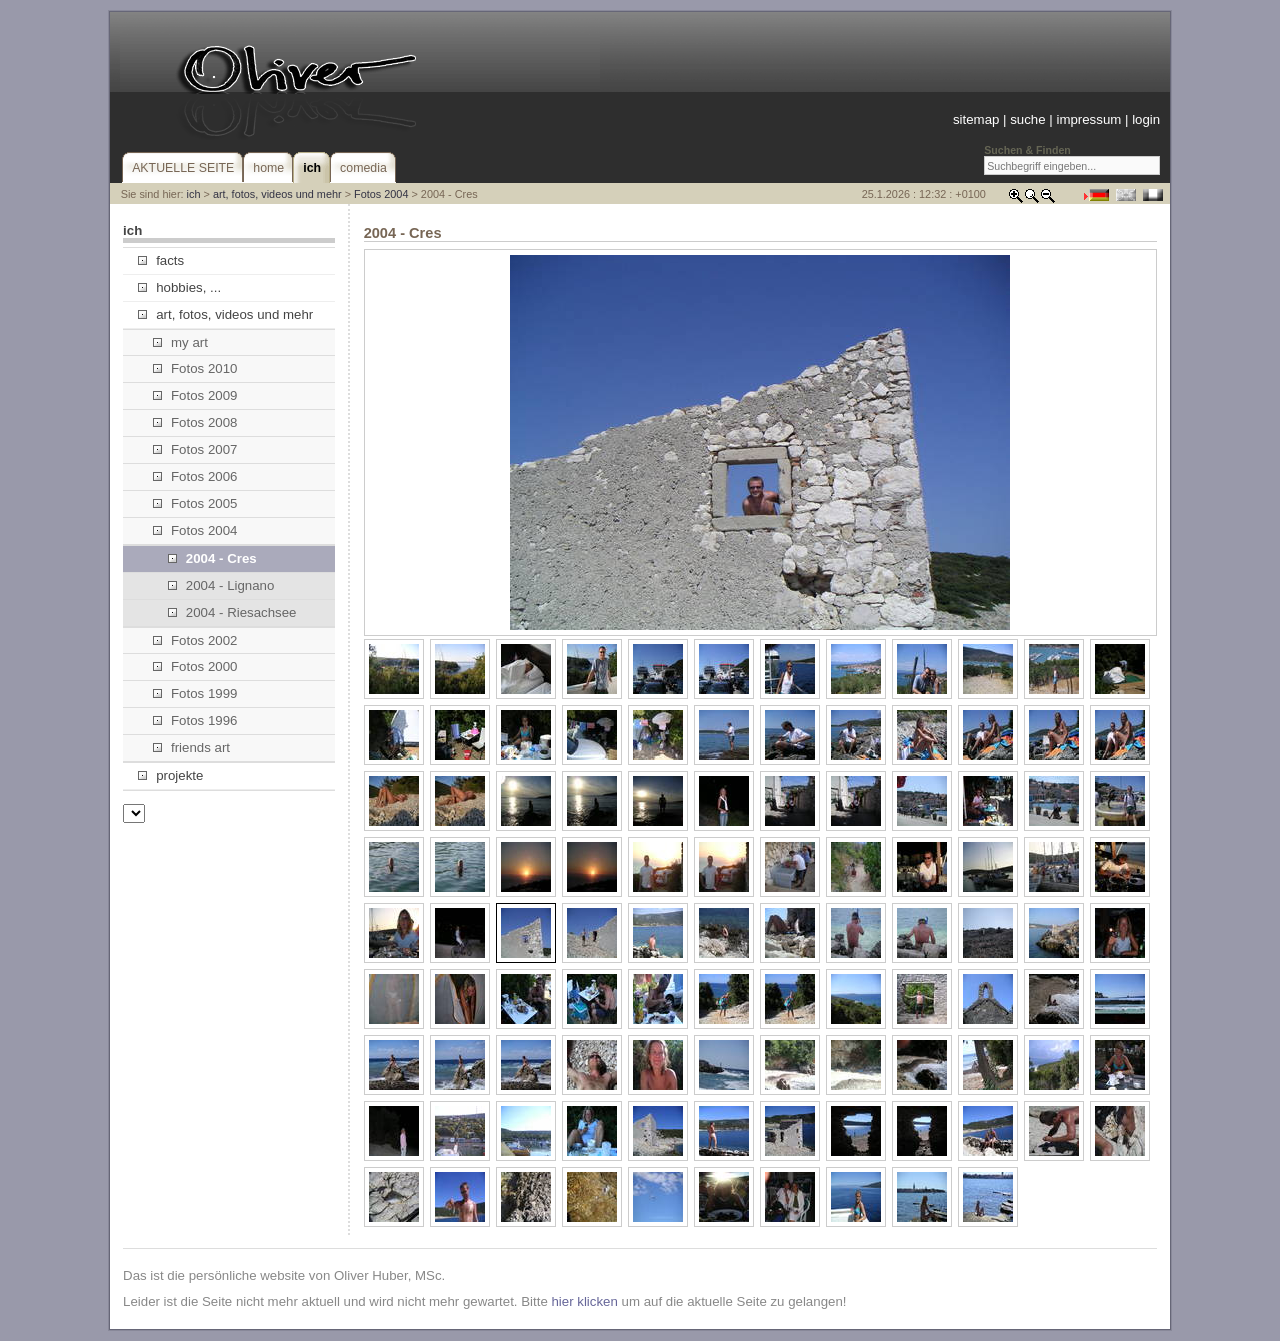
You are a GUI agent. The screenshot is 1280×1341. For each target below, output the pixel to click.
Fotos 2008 (195, 422)
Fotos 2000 (195, 666)
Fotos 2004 (381, 194)
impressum (1088, 119)
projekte (170, 775)
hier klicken (584, 1301)
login (1146, 119)
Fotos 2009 (195, 395)
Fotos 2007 (195, 449)
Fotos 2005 (195, 503)
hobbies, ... (179, 287)
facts (161, 260)
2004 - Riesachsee (232, 612)
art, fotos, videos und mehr (277, 194)
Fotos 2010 (195, 368)
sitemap (976, 119)
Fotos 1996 (195, 720)
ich (194, 194)
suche (1027, 119)
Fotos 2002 (195, 640)
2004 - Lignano (221, 585)
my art (180, 342)
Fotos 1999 (195, 693)
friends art (191, 747)
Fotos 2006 (195, 476)
